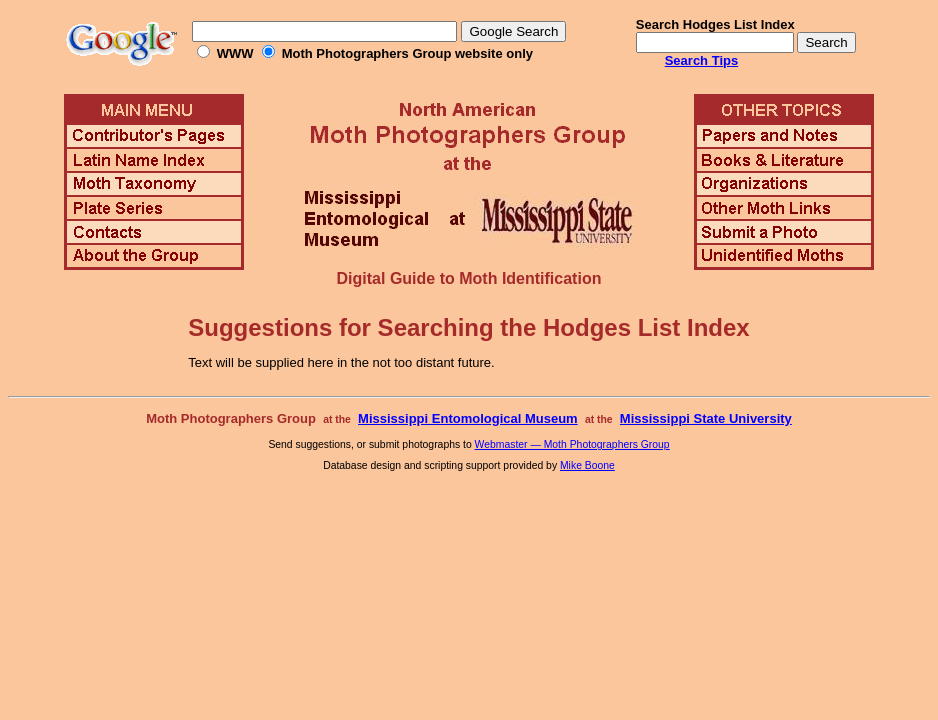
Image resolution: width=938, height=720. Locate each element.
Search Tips (701, 60)
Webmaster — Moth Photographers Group (572, 444)
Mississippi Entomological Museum (468, 418)
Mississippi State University (706, 418)
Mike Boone (587, 465)
